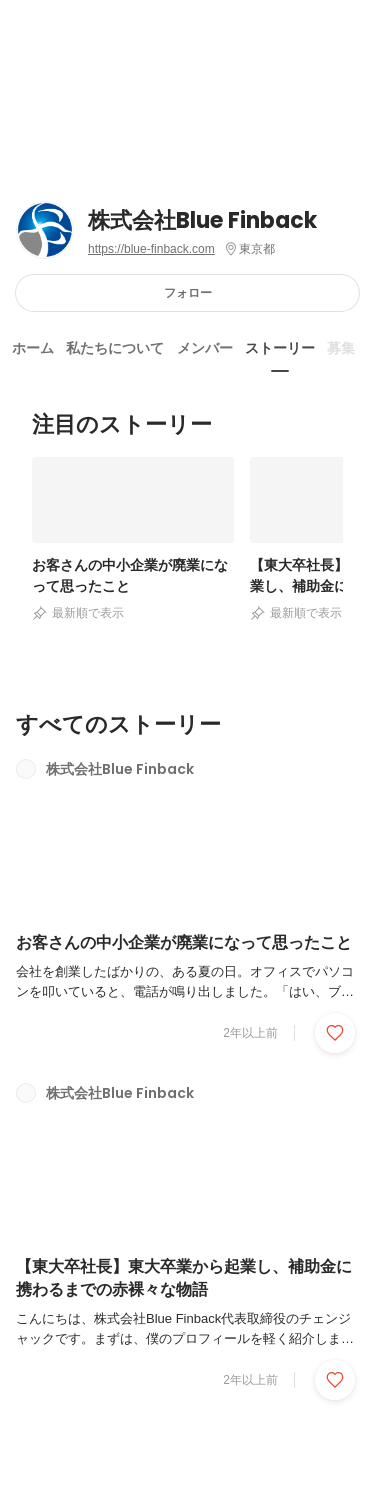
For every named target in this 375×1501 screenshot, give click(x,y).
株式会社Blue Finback (202, 220)
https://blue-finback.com (151, 249)
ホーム (33, 348)
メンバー (205, 348)
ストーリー (280, 348)
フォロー (188, 292)
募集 (341, 348)
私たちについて (115, 348)
